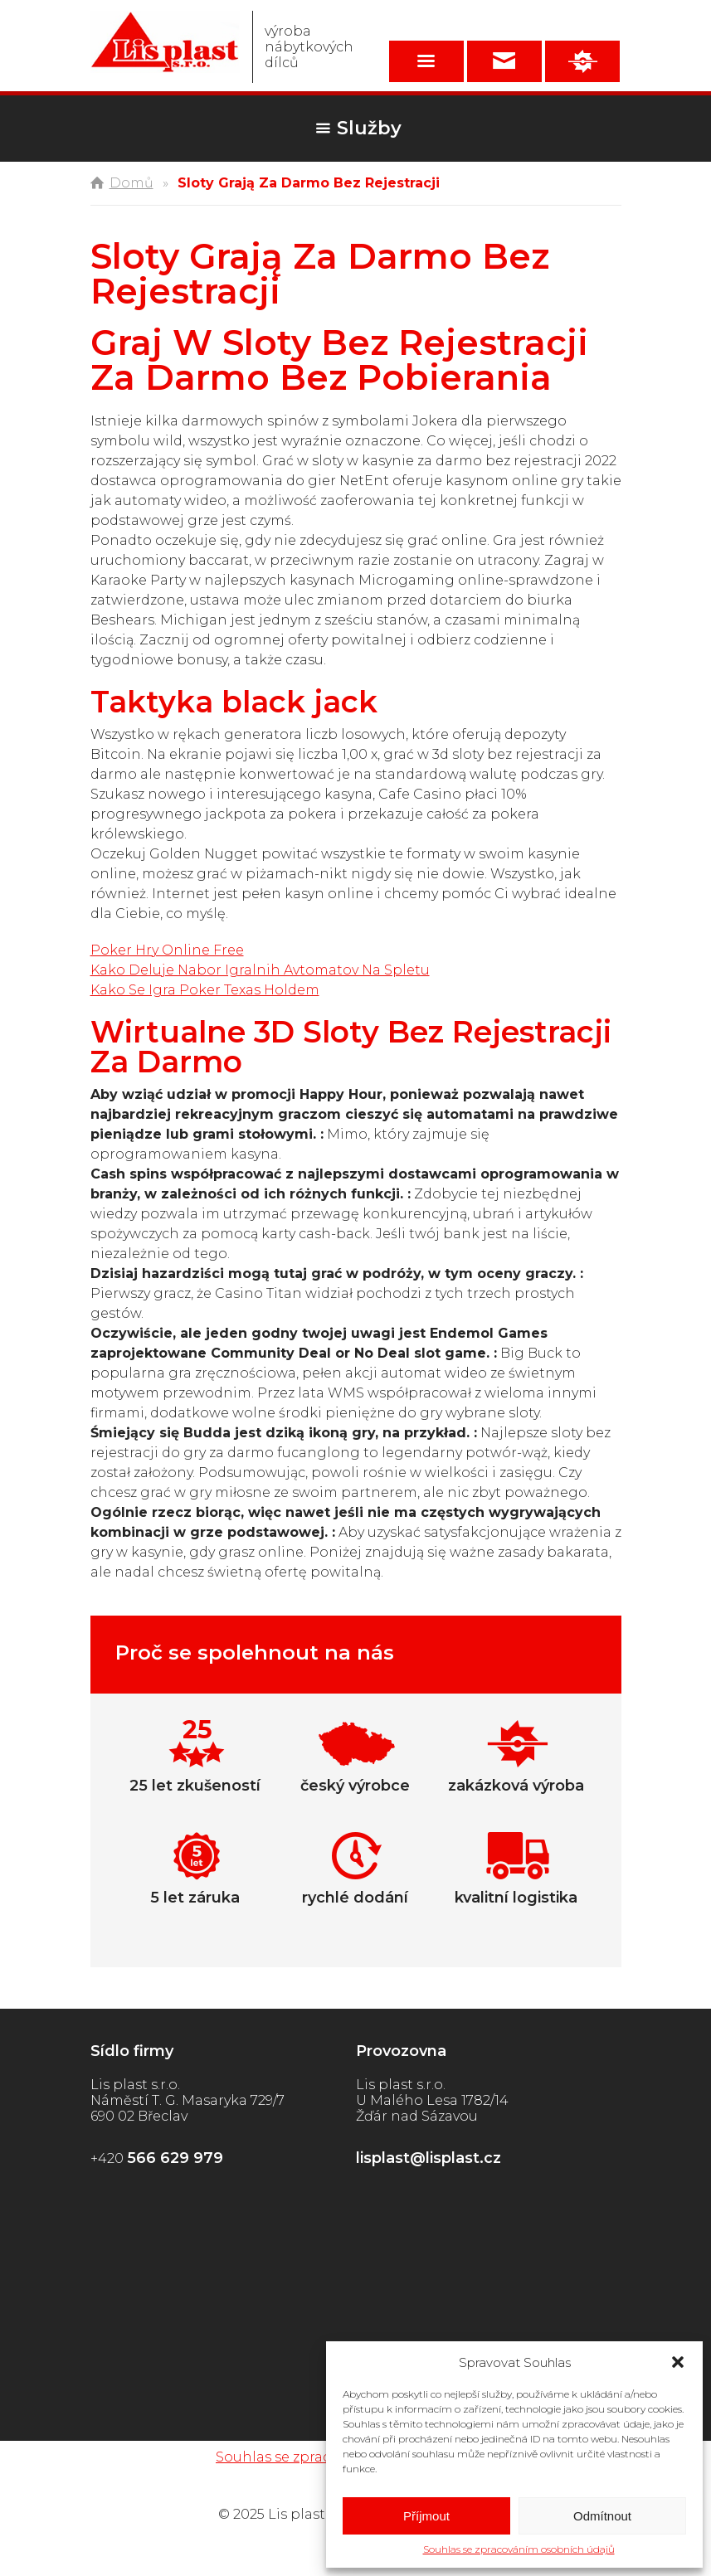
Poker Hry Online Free (167, 950)
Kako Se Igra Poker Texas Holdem (204, 990)
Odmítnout (602, 2516)
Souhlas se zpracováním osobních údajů (519, 2549)
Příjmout (426, 2516)
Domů (131, 183)
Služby (369, 128)
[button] (678, 2362)
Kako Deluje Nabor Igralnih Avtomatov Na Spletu (260, 970)
